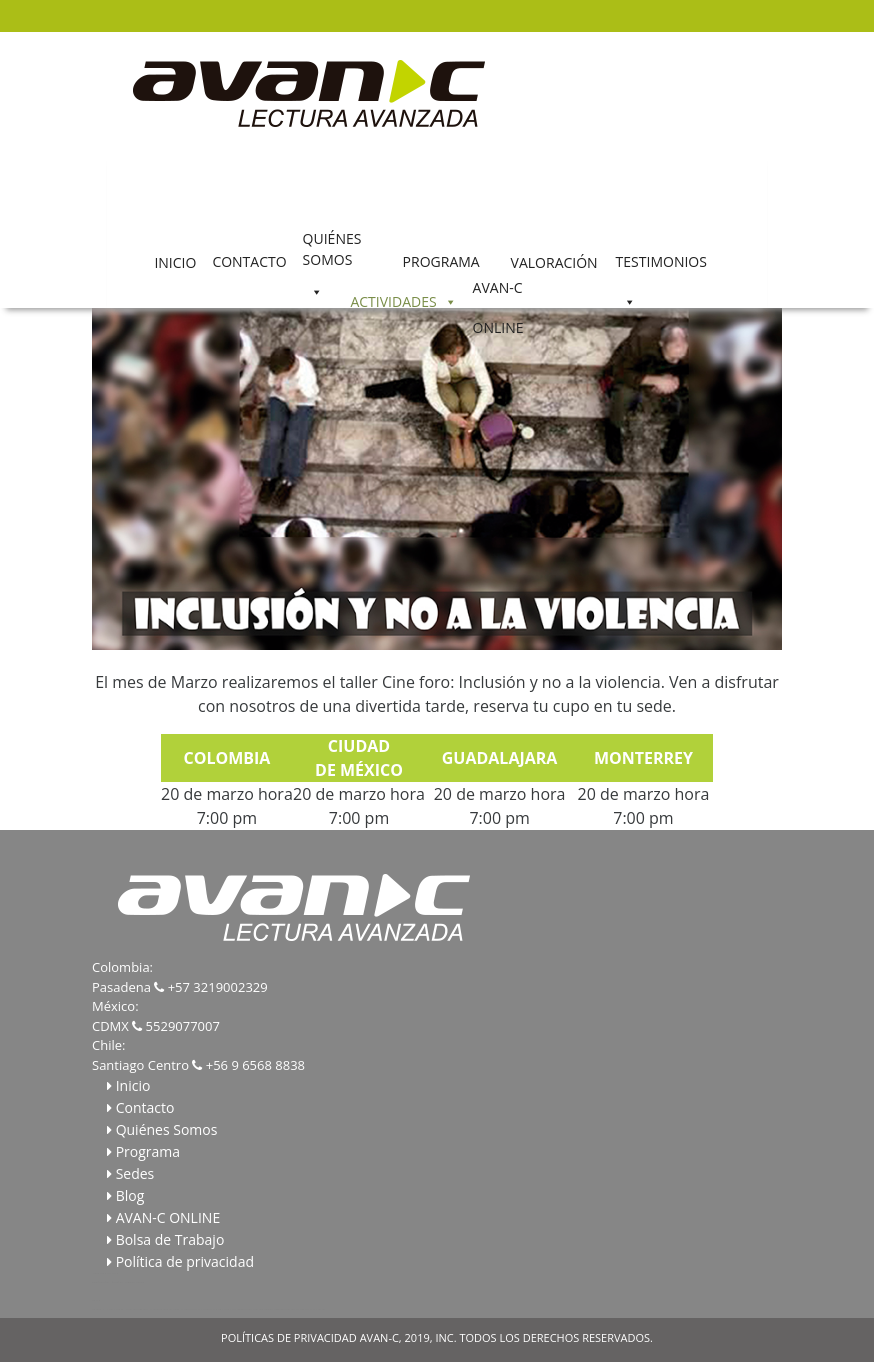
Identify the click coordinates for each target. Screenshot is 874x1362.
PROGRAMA (441, 260)
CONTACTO (249, 260)
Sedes (135, 1173)
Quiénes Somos (167, 1129)
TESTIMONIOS (661, 260)
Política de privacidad (185, 1261)
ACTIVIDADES (393, 300)
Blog (130, 1195)
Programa (148, 1151)
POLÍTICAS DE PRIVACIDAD (289, 1337)
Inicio (133, 1085)
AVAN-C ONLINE (498, 293)
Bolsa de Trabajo (170, 1239)
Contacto (145, 1107)
